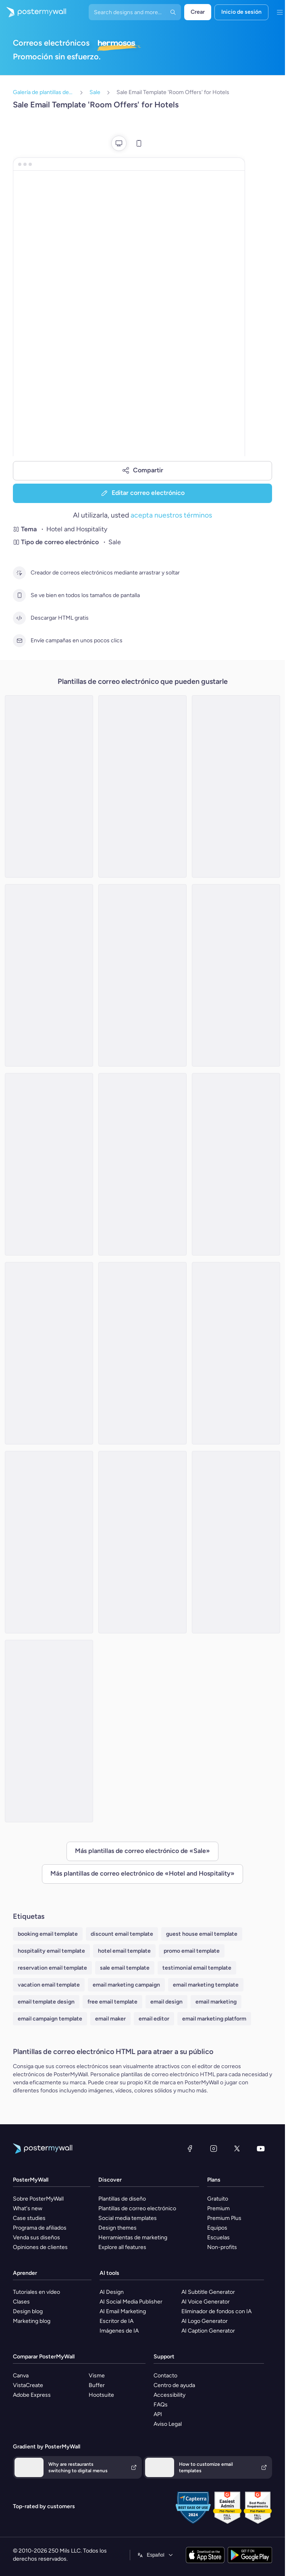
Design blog (28, 2311)
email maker (110, 2018)
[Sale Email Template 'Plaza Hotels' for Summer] (236, 1353)
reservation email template (52, 1967)
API (158, 2414)
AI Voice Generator (205, 2301)
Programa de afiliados (40, 2227)
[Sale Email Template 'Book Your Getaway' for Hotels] (142, 1542)
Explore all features (122, 2247)
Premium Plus (224, 2218)
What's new (27, 2208)
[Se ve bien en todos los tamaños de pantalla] (19, 595)
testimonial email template (196, 1967)
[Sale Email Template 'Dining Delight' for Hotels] (236, 786)
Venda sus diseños (36, 2237)
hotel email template (124, 1950)
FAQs (161, 2404)
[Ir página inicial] (33, 12)
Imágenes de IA (119, 2330)
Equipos (217, 2227)
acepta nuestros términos (171, 515)
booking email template (48, 1933)
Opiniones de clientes (40, 2247)
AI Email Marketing (123, 2311)
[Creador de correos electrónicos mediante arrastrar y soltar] (19, 572)
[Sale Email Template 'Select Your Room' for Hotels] (142, 1164)
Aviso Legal (168, 2424)
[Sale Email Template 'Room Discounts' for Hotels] (49, 1542)
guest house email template (201, 1933)
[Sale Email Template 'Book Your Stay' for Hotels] (49, 1353)
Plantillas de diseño (122, 2198)
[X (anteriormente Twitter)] (237, 2148)
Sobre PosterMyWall (38, 2198)
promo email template (192, 1950)
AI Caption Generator (208, 2330)
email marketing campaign (126, 1984)
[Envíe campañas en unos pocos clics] (19, 640)
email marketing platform (214, 2018)
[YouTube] (261, 2148)
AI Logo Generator (204, 2321)
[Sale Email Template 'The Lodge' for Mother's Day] (142, 1353)
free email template (112, 2001)
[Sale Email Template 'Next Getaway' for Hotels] (142, 786)
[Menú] (279, 12)
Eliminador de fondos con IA (216, 2311)
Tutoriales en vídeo (36, 2292)
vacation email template (49, 1984)
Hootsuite (101, 2395)
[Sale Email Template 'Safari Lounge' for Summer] (236, 1164)
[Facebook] (190, 2148)
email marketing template (206, 1984)
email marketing (216, 2001)
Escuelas (218, 2237)
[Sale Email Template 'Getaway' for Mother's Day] (142, 975)
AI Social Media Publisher (131, 2301)
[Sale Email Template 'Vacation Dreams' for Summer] (236, 975)
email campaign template (50, 2018)
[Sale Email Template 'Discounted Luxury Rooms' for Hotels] (49, 786)
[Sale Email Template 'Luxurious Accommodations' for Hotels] (49, 1731)
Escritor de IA (116, 2321)
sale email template (125, 1967)
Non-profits (222, 2247)
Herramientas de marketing (132, 2237)
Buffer (97, 2385)
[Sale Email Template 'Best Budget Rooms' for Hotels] (236, 1542)
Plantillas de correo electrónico (137, 2208)
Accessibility (169, 2395)
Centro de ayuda (174, 2385)
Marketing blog (31, 2321)
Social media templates (127, 2218)
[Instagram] (214, 2148)
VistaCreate (28, 2385)
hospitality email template (51, 1950)
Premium (218, 2208)
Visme (97, 2375)
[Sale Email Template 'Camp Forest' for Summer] (49, 1164)
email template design (46, 2001)
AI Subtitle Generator (208, 2292)
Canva (21, 2375)
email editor (154, 2018)
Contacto (165, 2375)
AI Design (112, 2292)
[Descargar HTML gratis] (19, 618)
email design (166, 2001)
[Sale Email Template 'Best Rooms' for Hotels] (49, 975)
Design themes (117, 2227)
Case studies (29, 2218)
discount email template (122, 1933)
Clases (21, 2301)
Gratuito (217, 2198)
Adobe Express (32, 2395)
